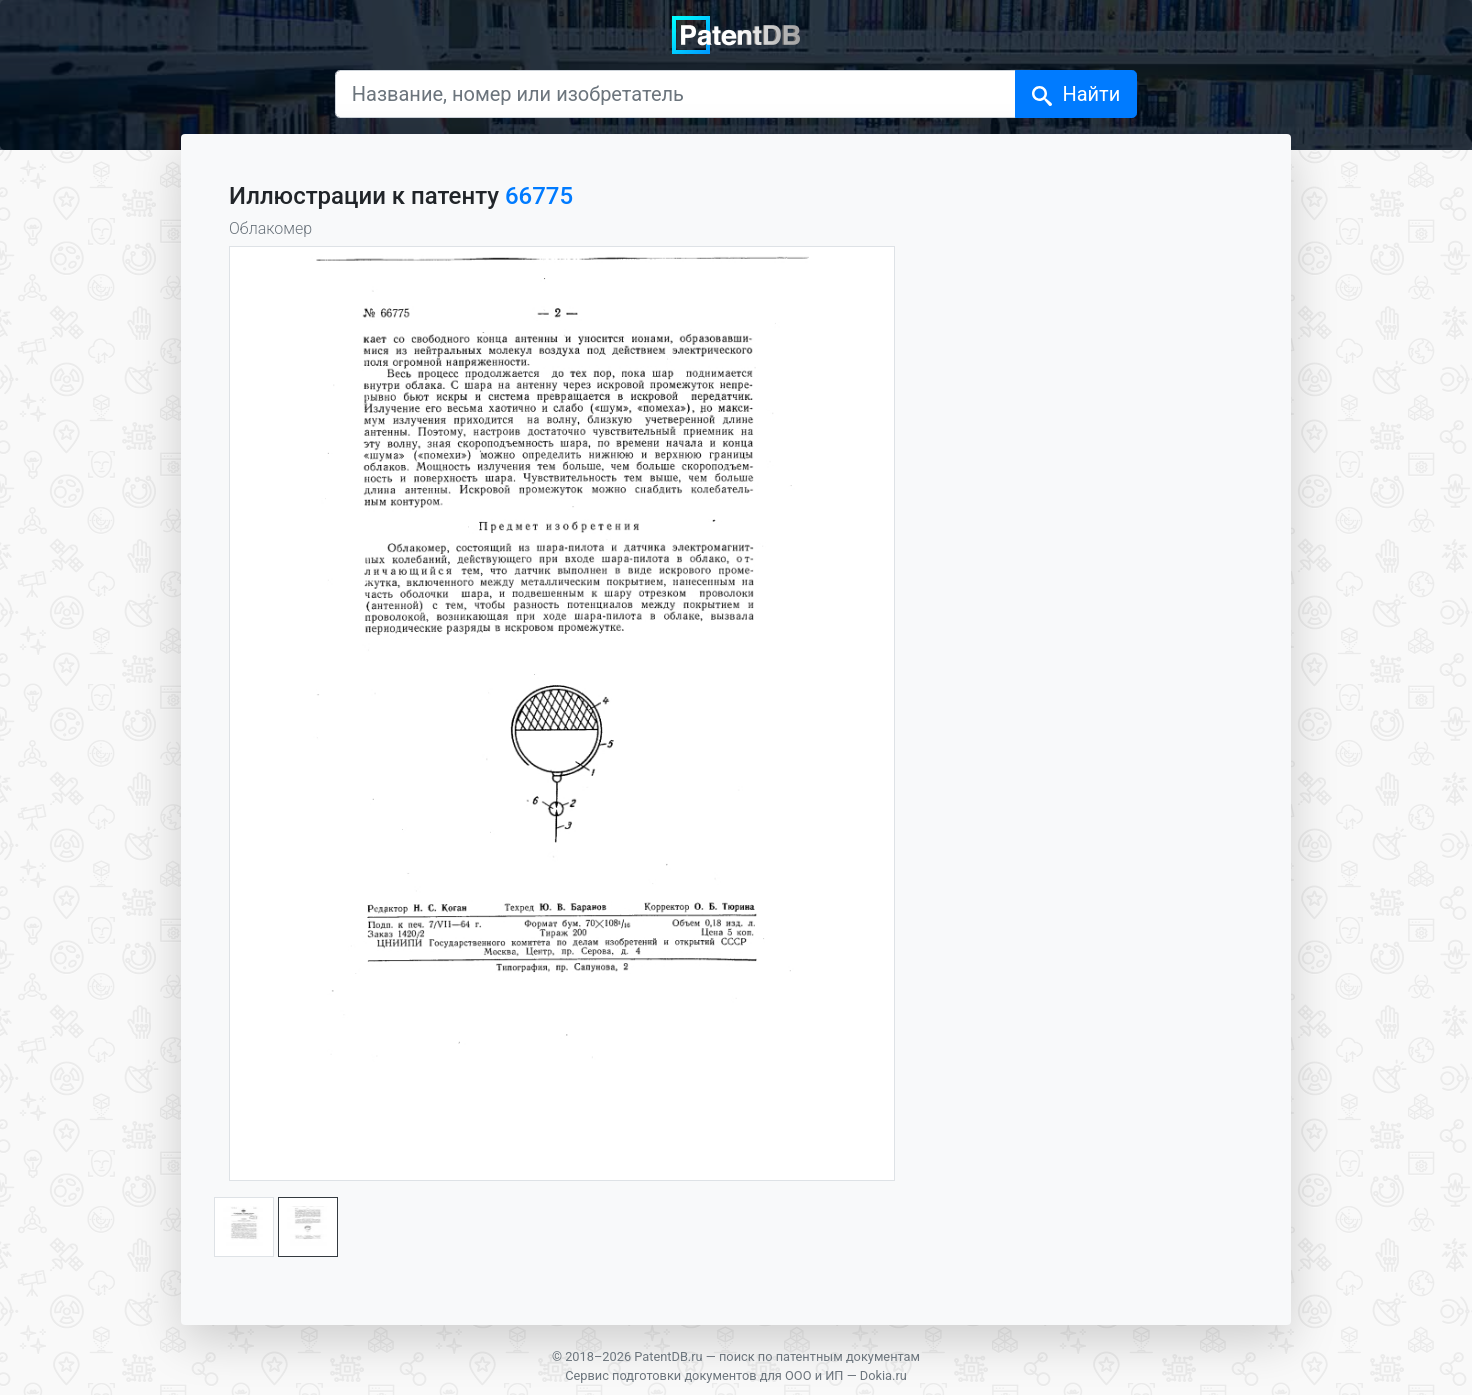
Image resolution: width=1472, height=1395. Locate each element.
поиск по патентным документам (819, 1356)
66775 (539, 196)
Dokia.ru (883, 1375)
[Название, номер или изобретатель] (676, 94)
